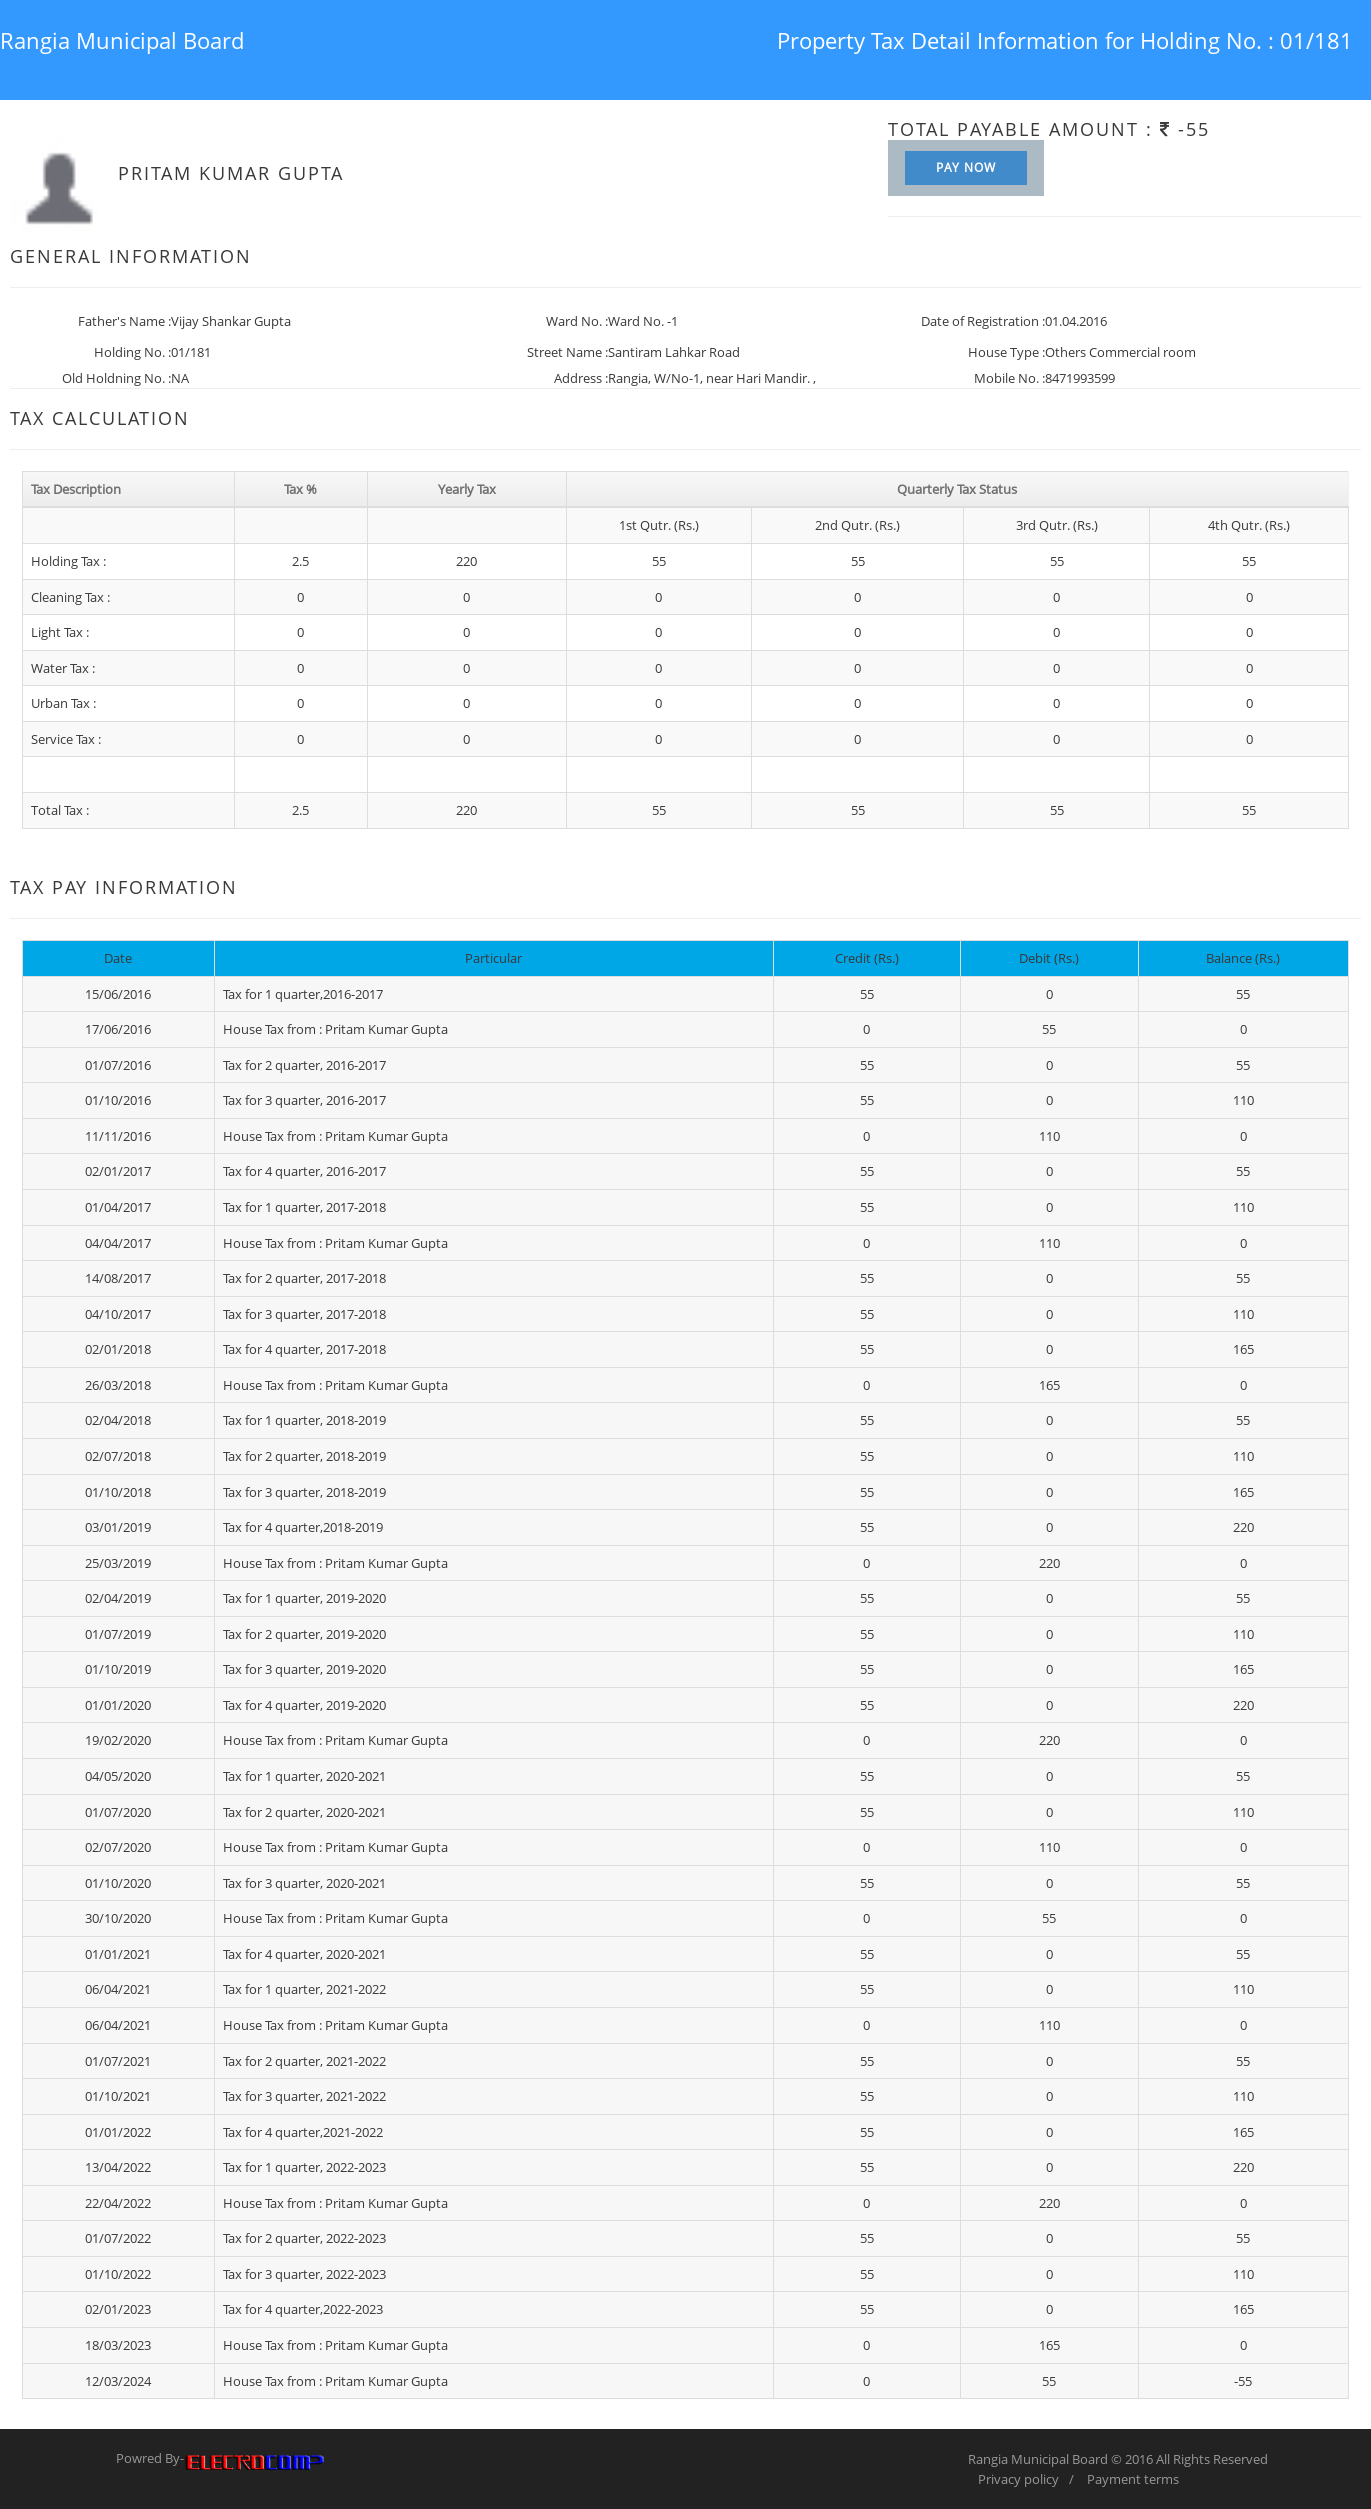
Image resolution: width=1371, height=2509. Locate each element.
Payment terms (1133, 2479)
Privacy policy (1018, 2479)
